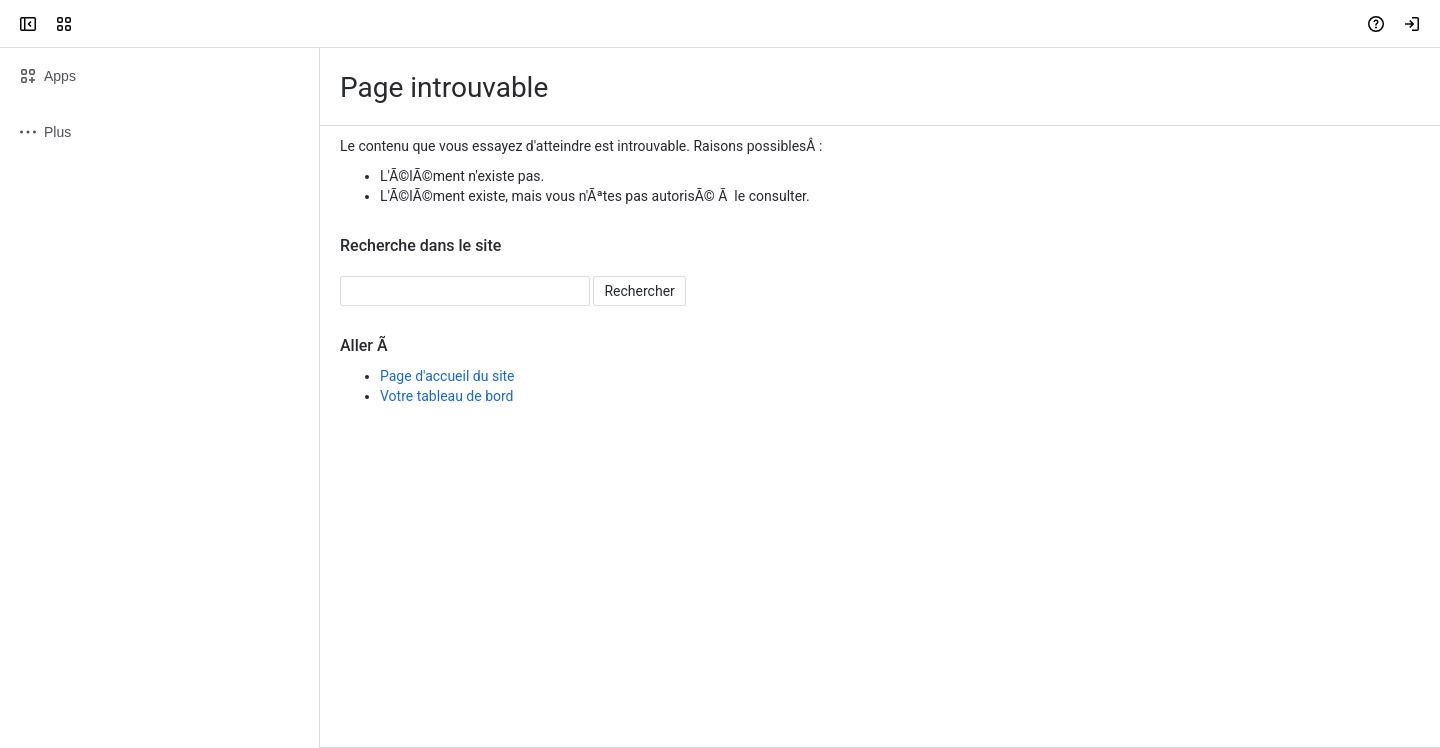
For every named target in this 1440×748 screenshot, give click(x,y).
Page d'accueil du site (447, 376)
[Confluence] (92, 24)
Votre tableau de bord (447, 396)
